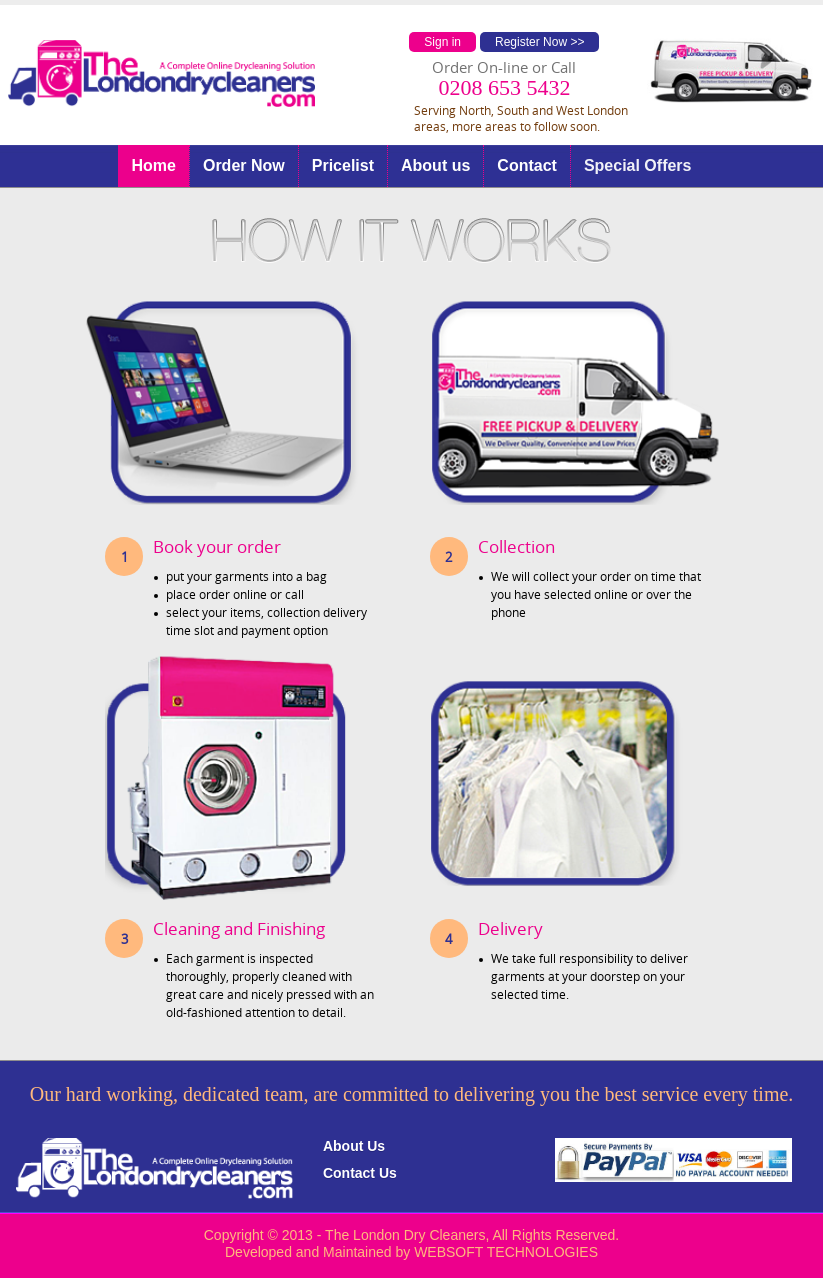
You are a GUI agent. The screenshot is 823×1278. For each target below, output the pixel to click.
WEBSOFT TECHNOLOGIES (506, 1252)
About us (435, 165)
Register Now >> (539, 42)
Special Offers (638, 165)
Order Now (244, 165)
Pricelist (343, 165)
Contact (527, 165)
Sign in (442, 42)
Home (153, 165)
